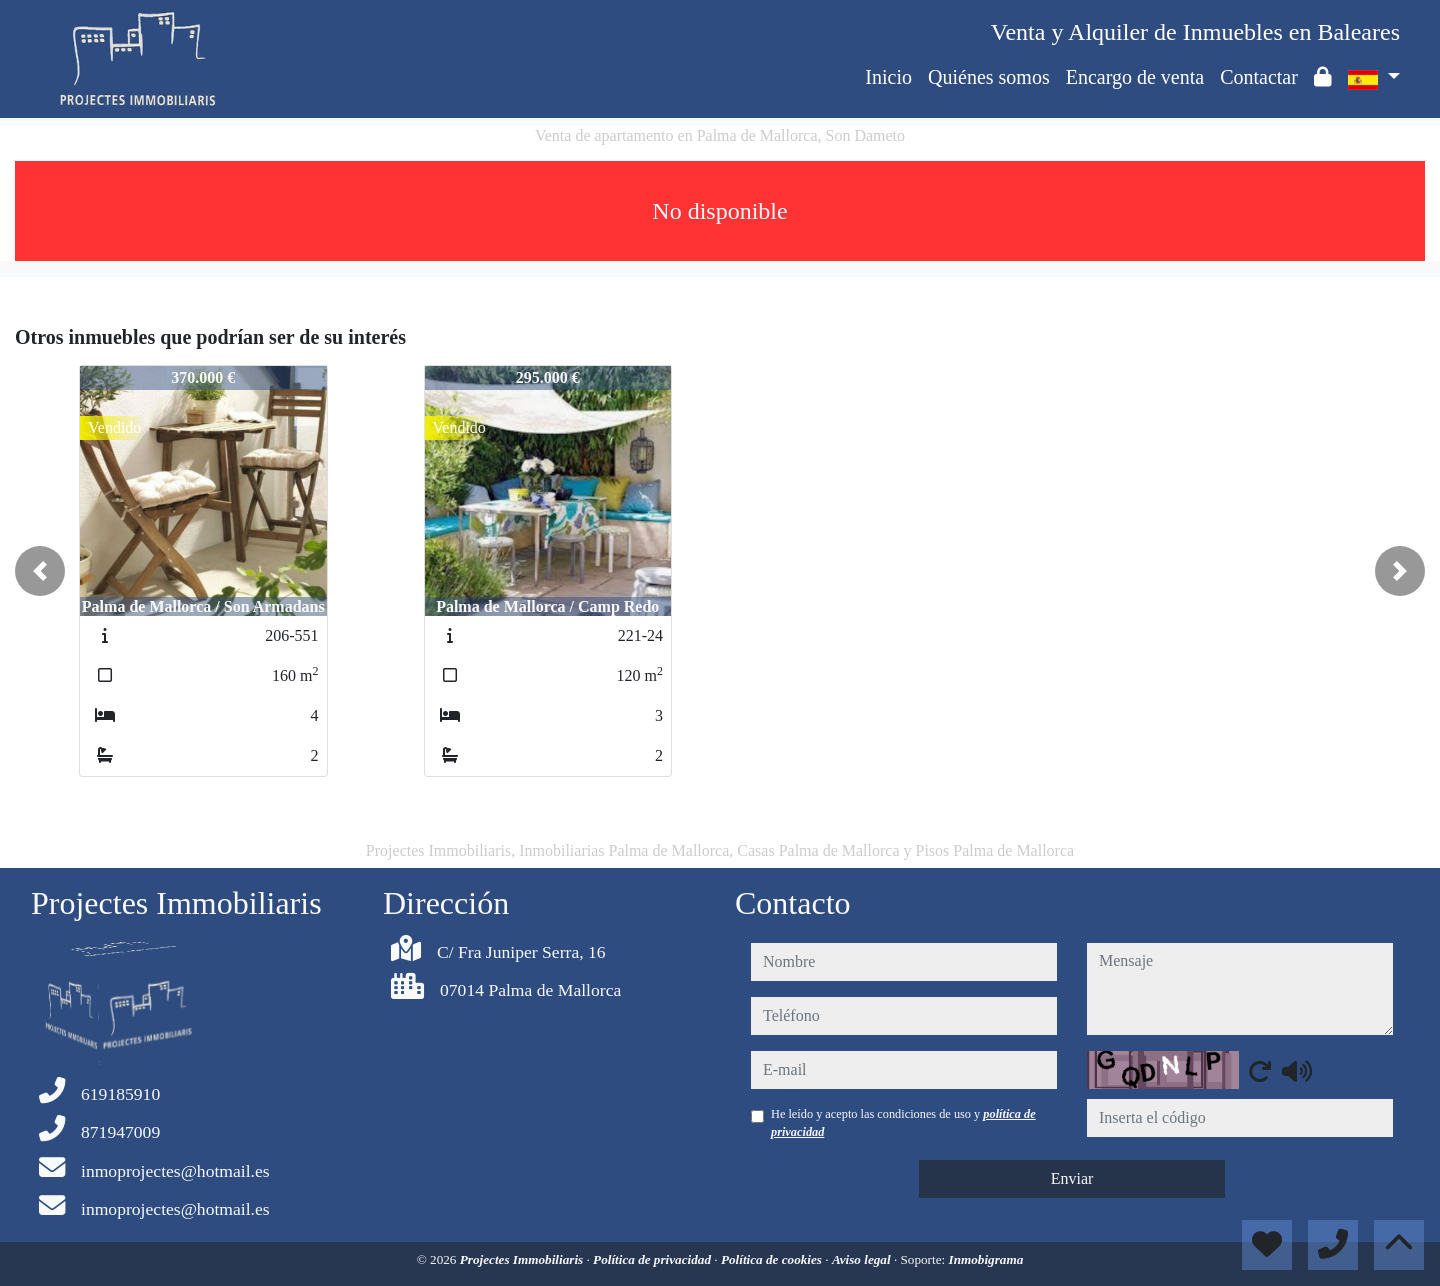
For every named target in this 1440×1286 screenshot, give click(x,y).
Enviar (1072, 1178)
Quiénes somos (989, 77)
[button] (40, 571)
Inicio (888, 77)
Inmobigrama (986, 1259)
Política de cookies (773, 1259)
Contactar (1259, 77)
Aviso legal (863, 1259)
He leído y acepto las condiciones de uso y (903, 1123)
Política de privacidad (653, 1259)
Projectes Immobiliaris (523, 1259)
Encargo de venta (1135, 77)
